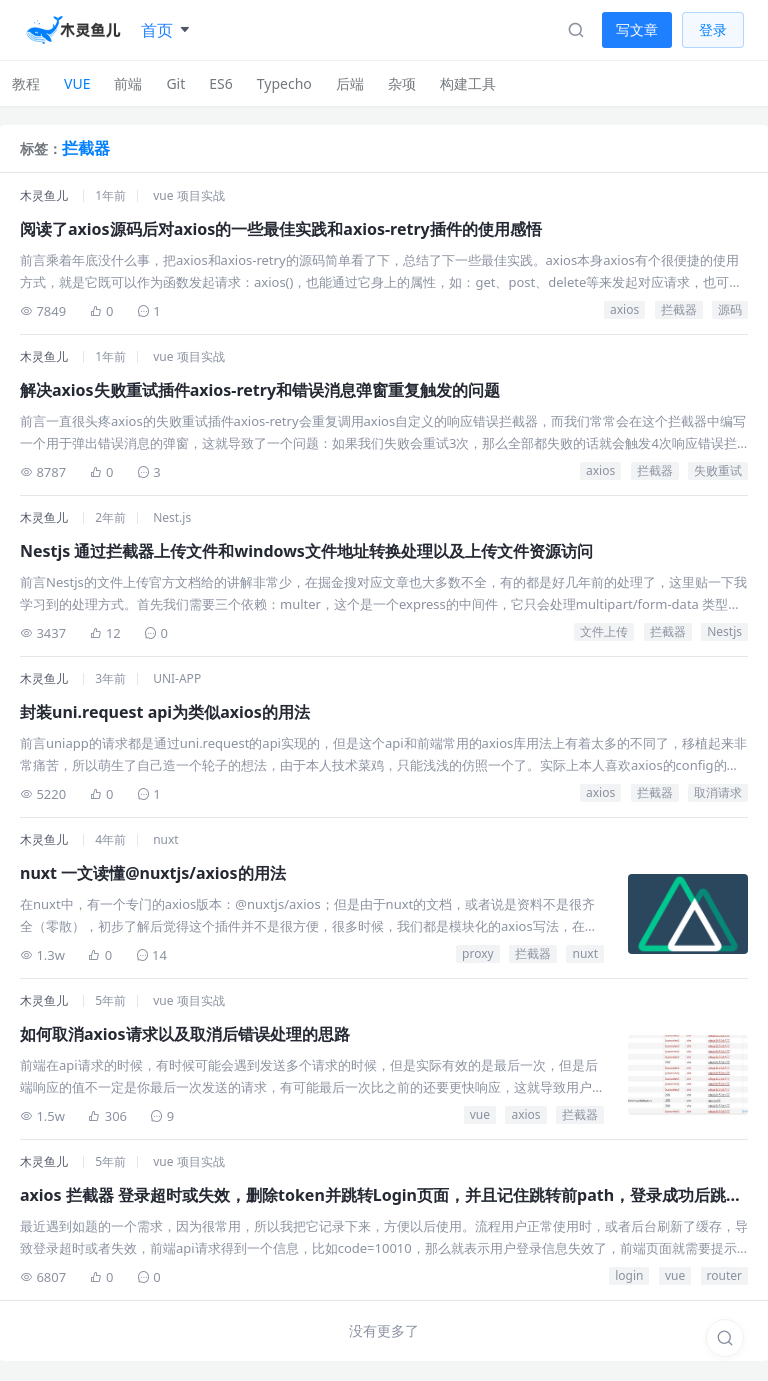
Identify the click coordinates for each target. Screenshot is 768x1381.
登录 (713, 29)
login (629, 1275)
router (724, 1275)
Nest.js (172, 517)
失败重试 (718, 470)
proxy (478, 953)
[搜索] (725, 1338)
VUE (77, 83)
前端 (128, 83)
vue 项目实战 (188, 195)
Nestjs (724, 631)
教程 (26, 83)
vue (480, 1114)
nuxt (166, 839)
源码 (730, 309)
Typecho (284, 83)
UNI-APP (177, 678)
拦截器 (679, 309)
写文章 (637, 29)
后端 (350, 83)
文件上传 (604, 631)
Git (175, 83)
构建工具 (468, 83)
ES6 (220, 83)
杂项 (402, 83)
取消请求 (718, 792)
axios (624, 309)
